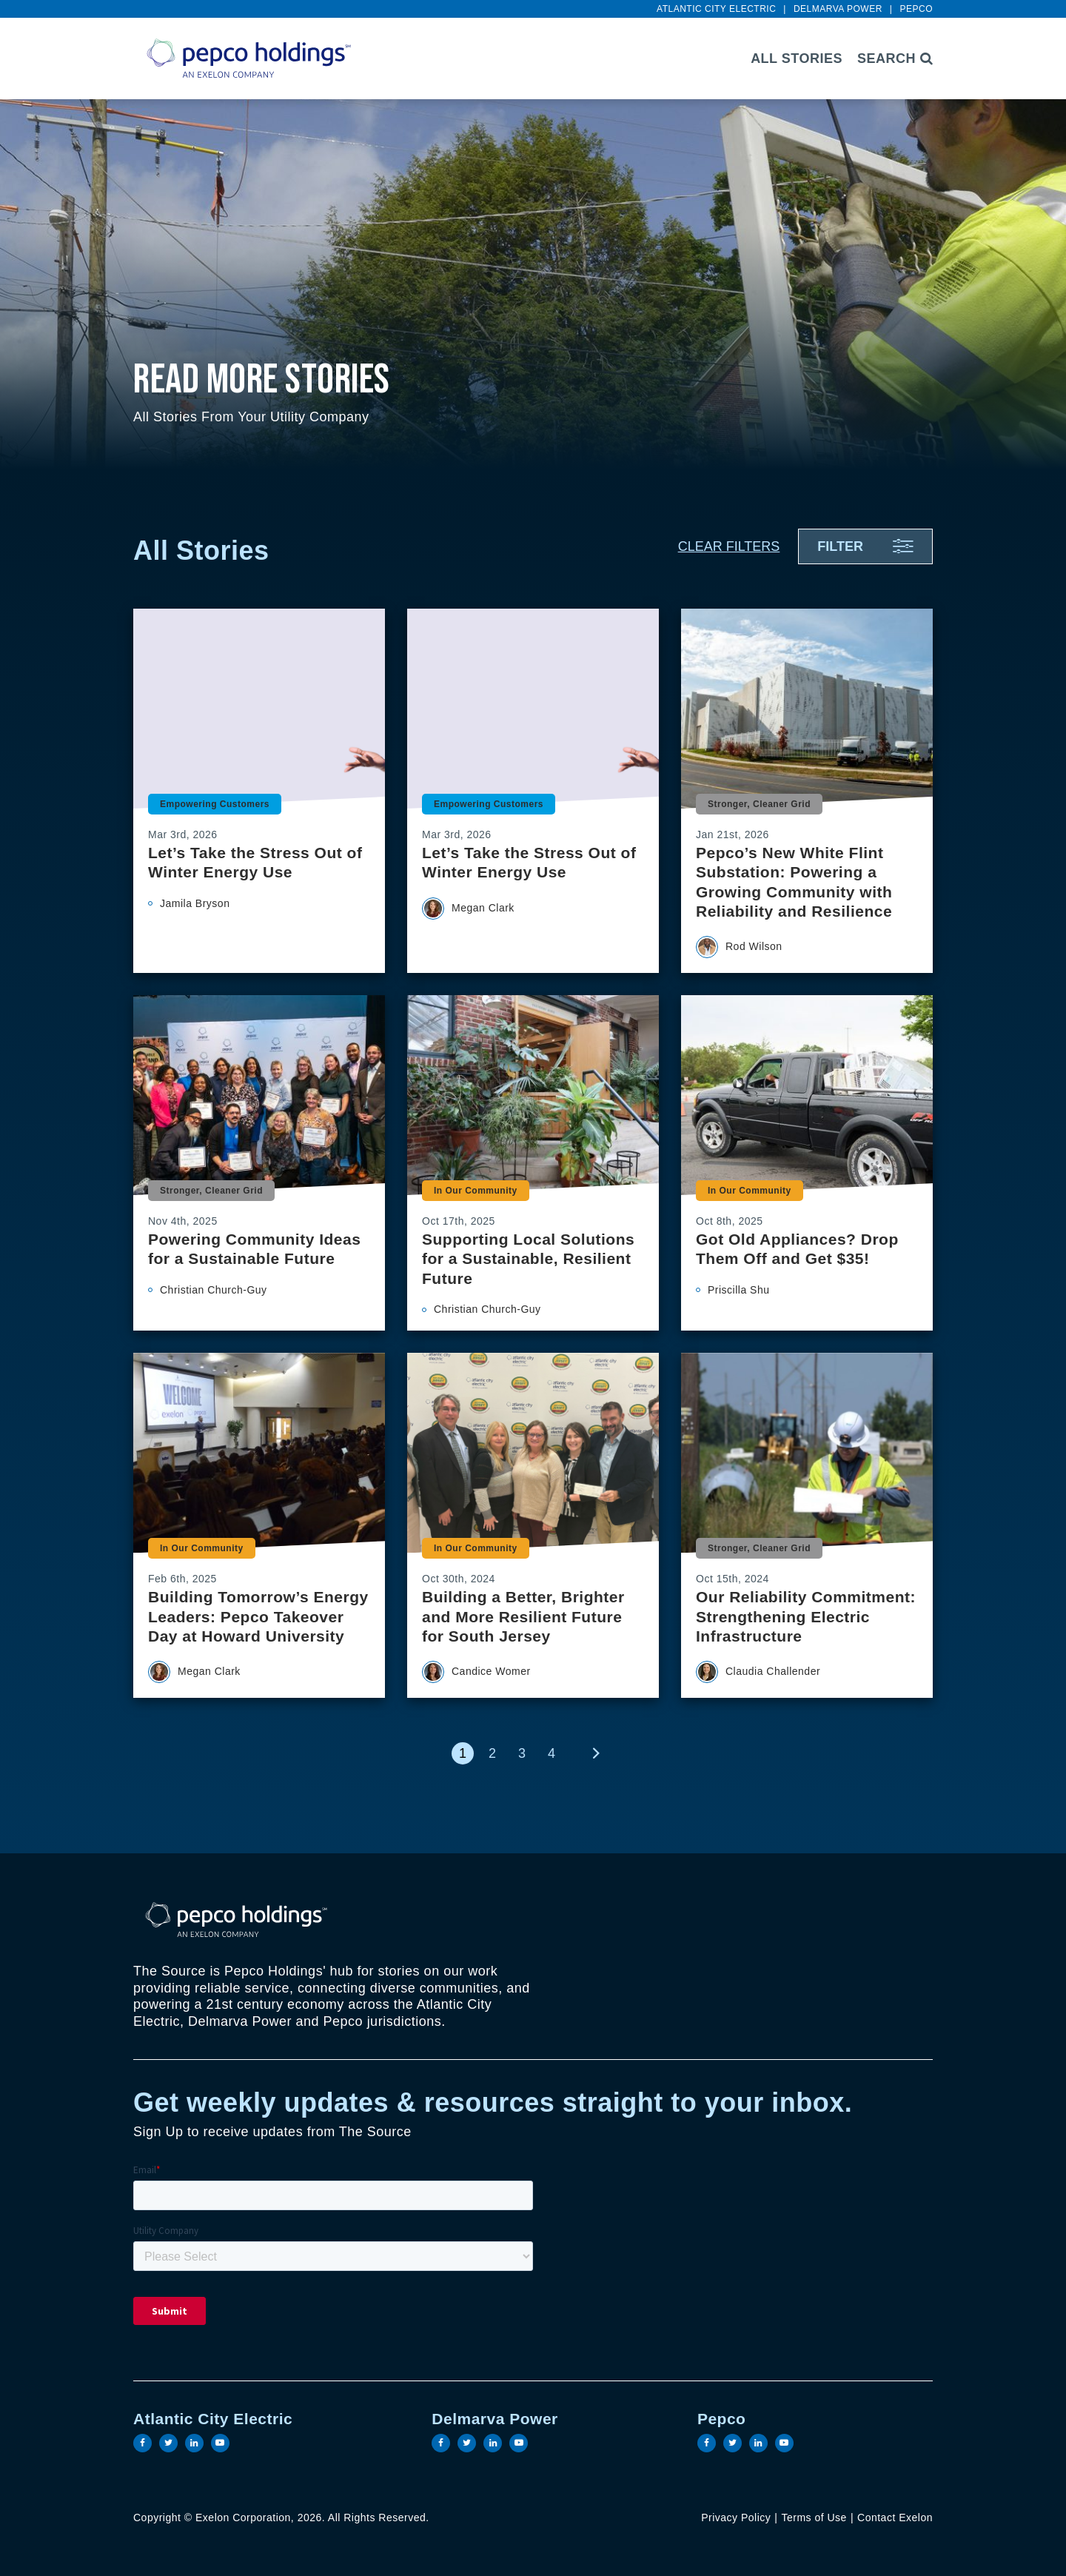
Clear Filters (729, 546)
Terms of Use (813, 2517)
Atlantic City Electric (716, 8)
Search (895, 58)
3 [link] (522, 1753)
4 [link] (551, 1753)
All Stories (796, 58)
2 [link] (492, 1753)
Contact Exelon (895, 2517)
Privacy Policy (736, 2517)
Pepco (916, 8)
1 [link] (462, 1753)
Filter (840, 546)
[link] (596, 1753)
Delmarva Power (838, 8)
